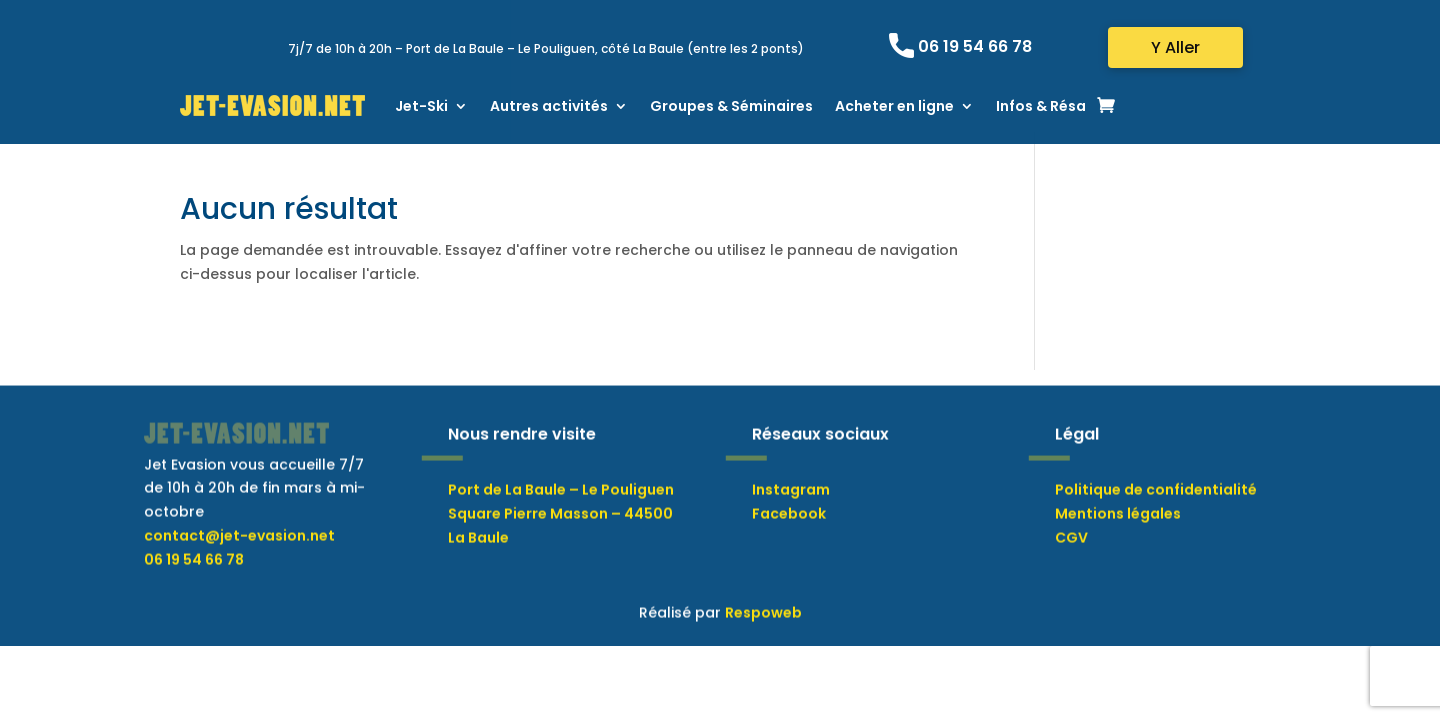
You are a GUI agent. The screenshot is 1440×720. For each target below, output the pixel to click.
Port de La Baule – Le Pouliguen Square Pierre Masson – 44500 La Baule (561, 563)
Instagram (791, 539)
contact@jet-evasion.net (239, 584)
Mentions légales (1118, 562)
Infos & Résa (1041, 106)
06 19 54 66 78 (975, 46)
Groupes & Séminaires (731, 106)
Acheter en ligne (894, 106)
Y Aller (1175, 47)
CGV (1071, 586)
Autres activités (549, 106)
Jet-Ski (421, 106)
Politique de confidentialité (1156, 539)
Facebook (789, 562)
